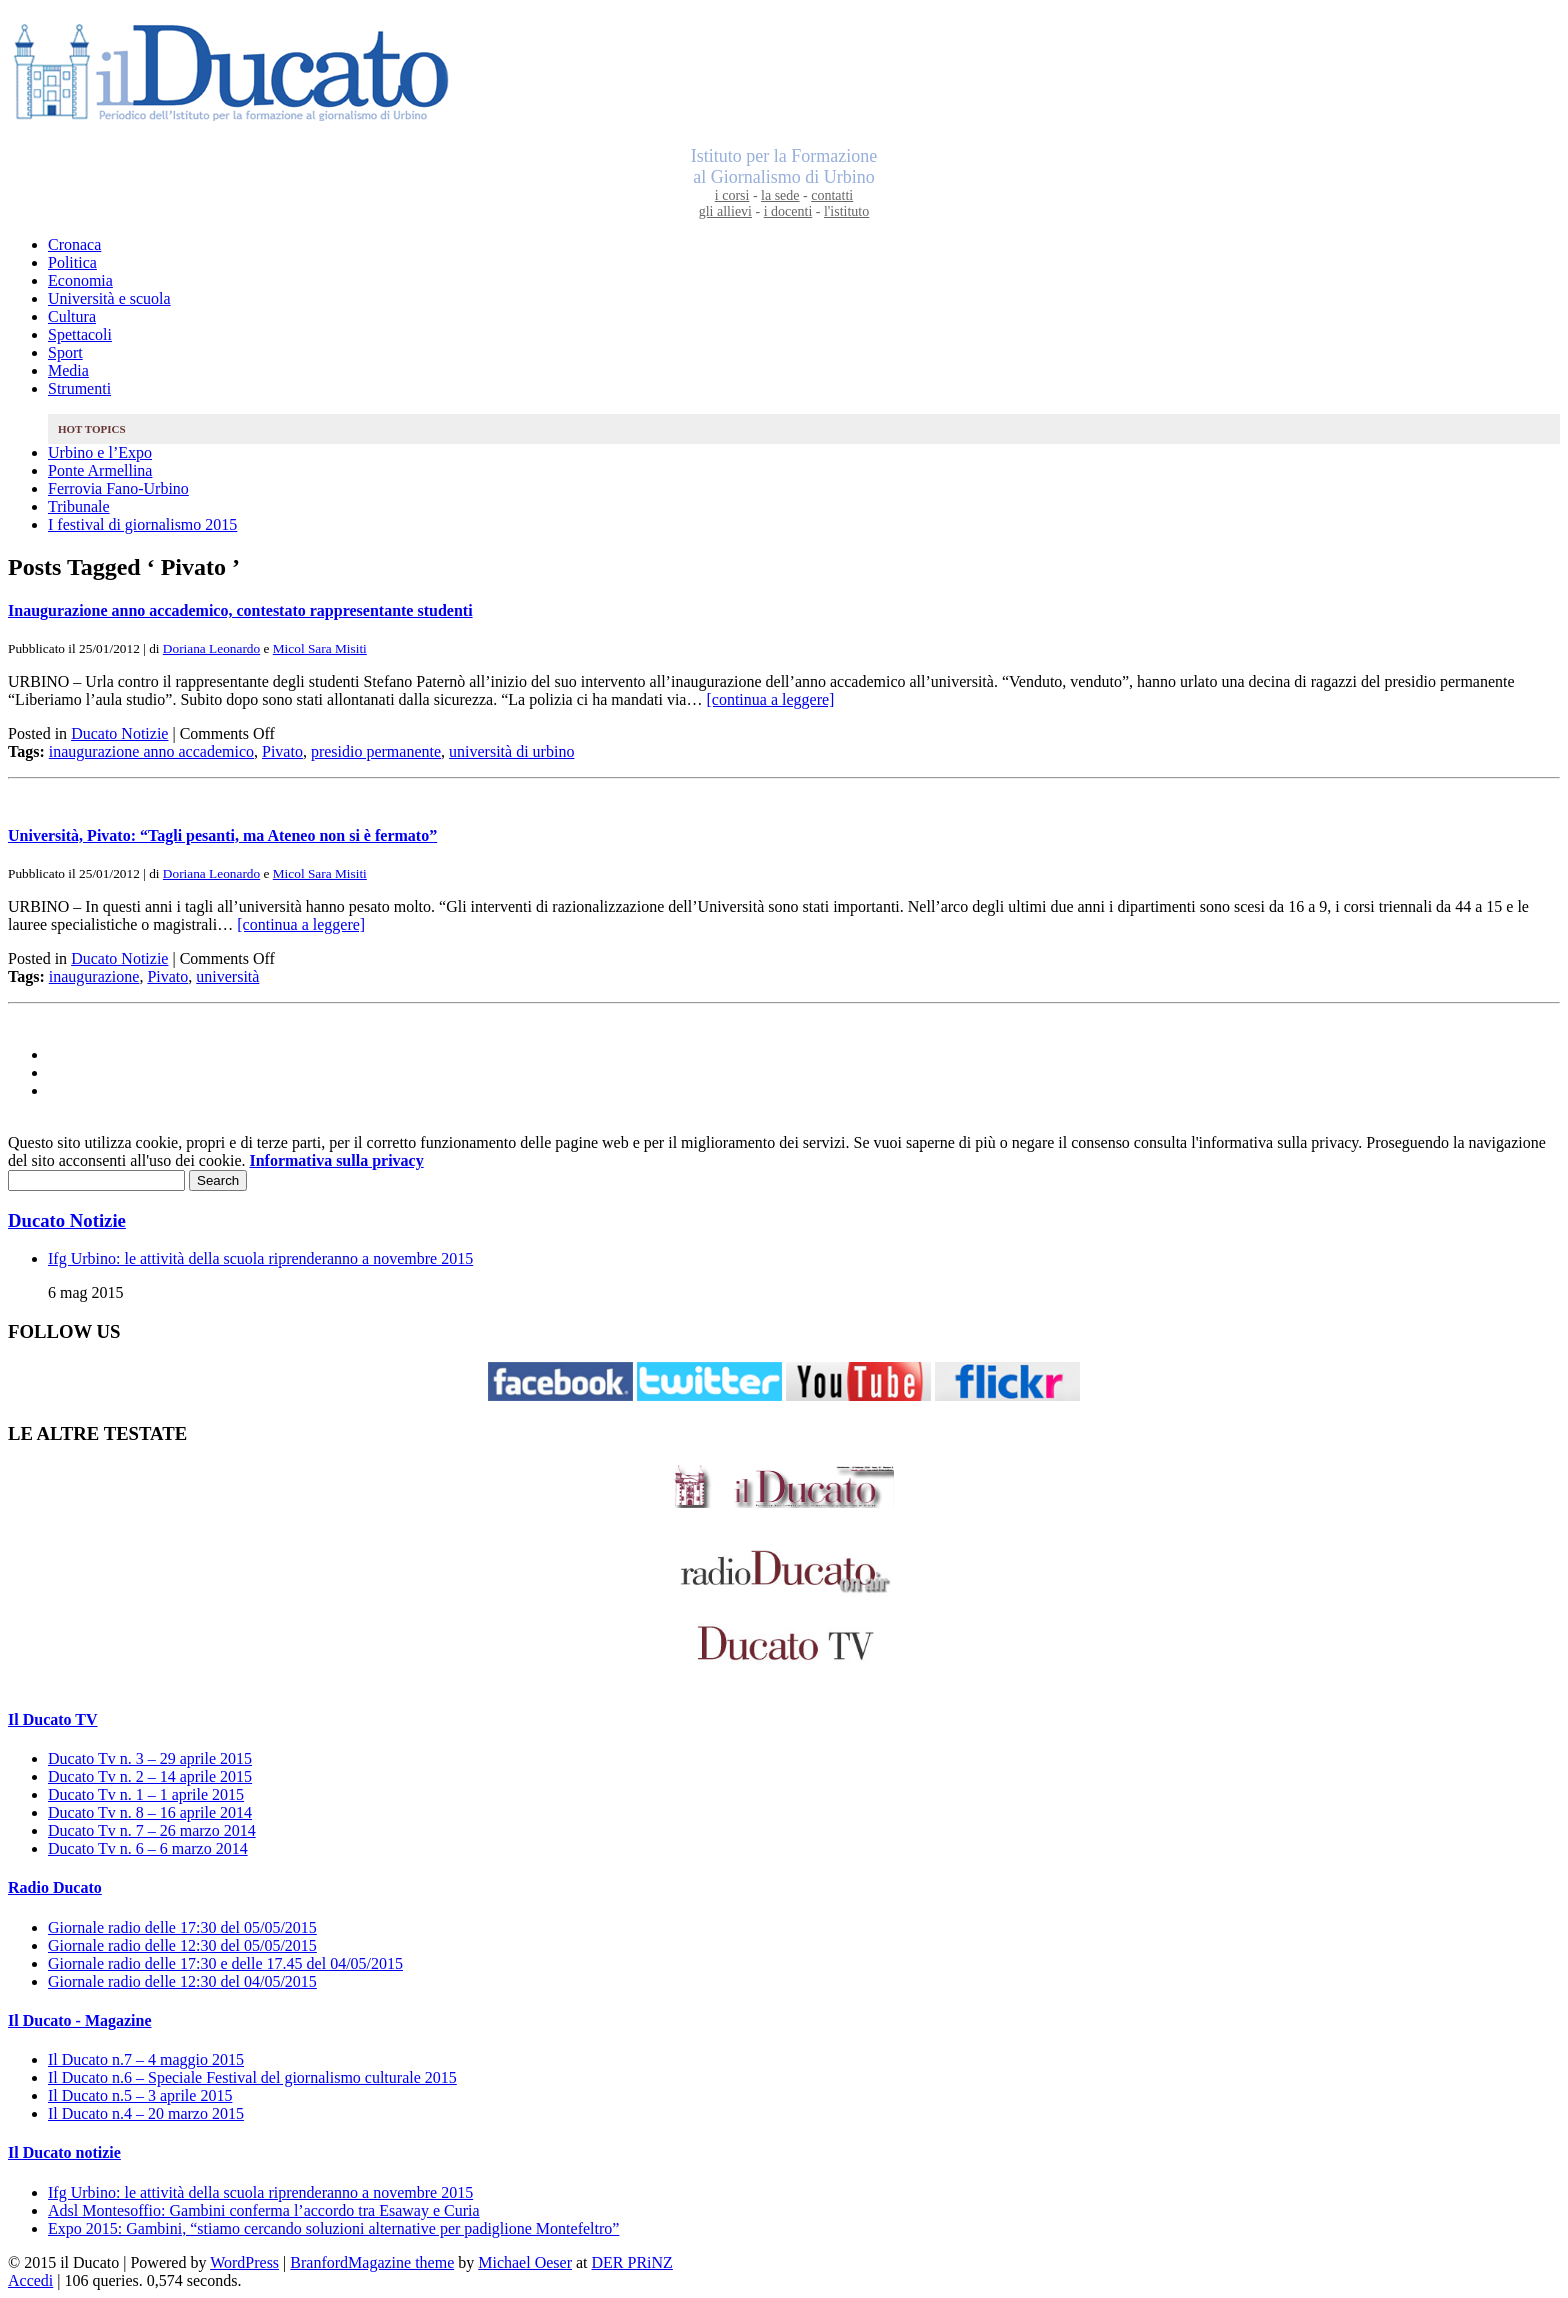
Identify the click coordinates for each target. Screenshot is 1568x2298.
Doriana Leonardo (211, 648)
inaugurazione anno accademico (151, 751)
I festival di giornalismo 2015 (142, 524)
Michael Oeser (525, 2262)
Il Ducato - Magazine (80, 2020)
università (227, 976)
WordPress (244, 2262)
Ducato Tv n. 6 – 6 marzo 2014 (148, 1848)
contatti (832, 195)
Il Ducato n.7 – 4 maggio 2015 (146, 2059)
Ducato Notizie (119, 733)
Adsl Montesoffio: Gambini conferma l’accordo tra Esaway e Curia (264, 2210)
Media (68, 370)
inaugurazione (94, 976)
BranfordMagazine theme (372, 2262)
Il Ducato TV (53, 1719)
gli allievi (725, 211)
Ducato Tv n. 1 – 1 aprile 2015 (146, 1794)
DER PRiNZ (632, 2262)
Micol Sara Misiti (320, 648)
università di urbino (511, 751)
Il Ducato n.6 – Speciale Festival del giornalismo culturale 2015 (252, 2077)
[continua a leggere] (770, 699)
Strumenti (79, 388)
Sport (65, 352)
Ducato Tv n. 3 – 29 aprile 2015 (150, 1758)
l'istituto (846, 211)
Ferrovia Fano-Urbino (118, 488)
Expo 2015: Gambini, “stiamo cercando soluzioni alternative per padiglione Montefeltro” (333, 2228)
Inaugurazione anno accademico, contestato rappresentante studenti (240, 610)
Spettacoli (80, 334)
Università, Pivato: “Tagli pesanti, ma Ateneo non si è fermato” (222, 835)
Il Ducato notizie (64, 2152)
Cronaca (74, 244)
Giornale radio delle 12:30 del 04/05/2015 (182, 1981)
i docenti (788, 211)
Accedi (30, 2280)
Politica (72, 262)
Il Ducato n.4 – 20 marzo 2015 (146, 2113)
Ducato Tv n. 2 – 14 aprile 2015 (150, 1776)
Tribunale (79, 506)
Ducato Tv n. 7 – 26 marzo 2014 (152, 1830)
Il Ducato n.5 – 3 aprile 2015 (140, 2095)
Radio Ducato (55, 1887)
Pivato (282, 751)
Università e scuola (109, 298)
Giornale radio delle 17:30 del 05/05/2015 (182, 1927)
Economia (80, 280)
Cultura (72, 316)
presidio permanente (376, 751)
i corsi (732, 195)
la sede (780, 195)
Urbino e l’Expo (100, 452)
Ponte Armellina (100, 470)
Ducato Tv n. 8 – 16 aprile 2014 (150, 1812)
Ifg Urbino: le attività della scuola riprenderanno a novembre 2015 (260, 1258)
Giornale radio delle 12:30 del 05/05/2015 (182, 1945)
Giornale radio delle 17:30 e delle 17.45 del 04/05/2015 (225, 1963)
